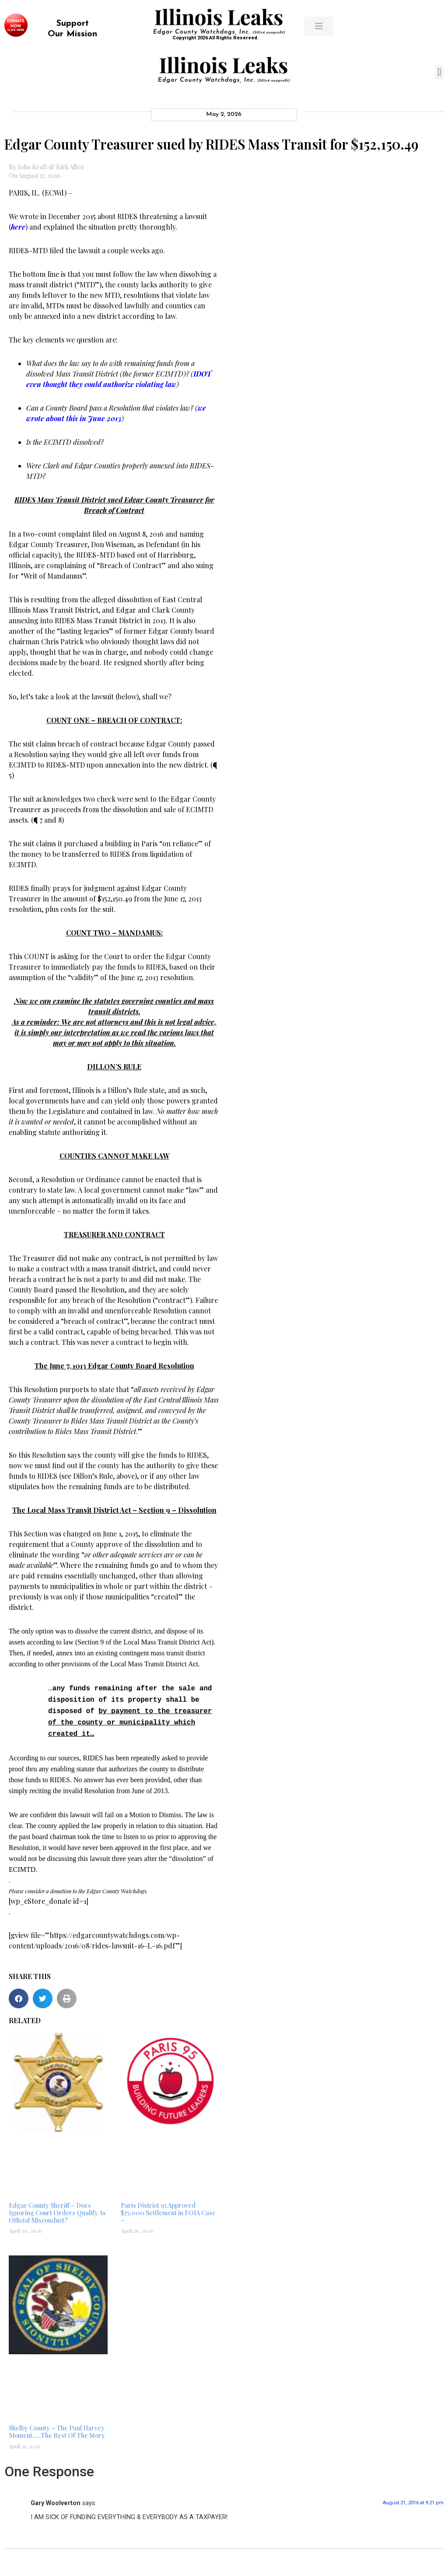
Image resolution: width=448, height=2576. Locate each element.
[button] (439, 72)
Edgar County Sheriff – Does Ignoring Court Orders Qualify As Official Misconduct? (57, 2208)
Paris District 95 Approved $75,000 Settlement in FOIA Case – (168, 2208)
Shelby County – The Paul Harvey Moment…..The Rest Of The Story (57, 2427)
